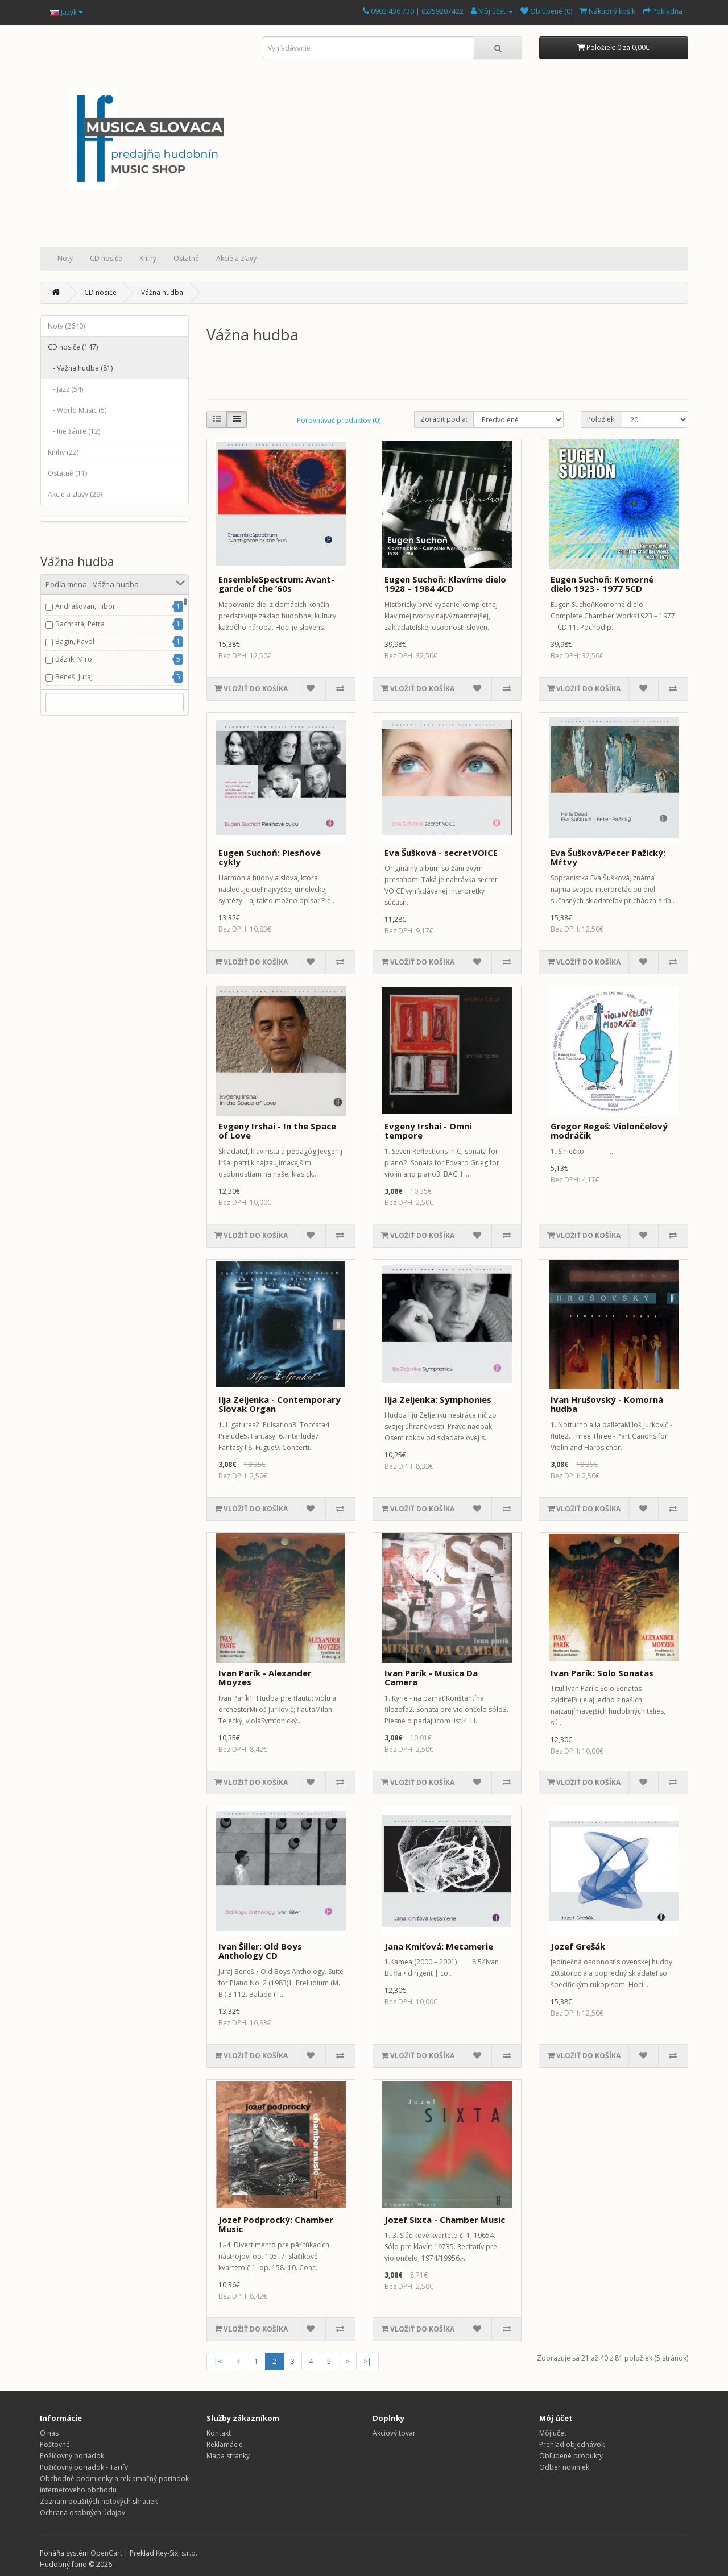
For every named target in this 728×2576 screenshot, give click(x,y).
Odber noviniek (564, 2467)
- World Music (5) (77, 410)
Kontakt (218, 2433)
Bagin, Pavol (74, 641)
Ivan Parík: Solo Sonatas (602, 1672)
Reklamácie (224, 2444)
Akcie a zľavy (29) (75, 494)
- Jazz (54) (65, 389)
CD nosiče (106, 258)
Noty (65, 258)
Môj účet (552, 2433)
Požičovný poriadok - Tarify (84, 2467)
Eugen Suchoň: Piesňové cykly (269, 857)
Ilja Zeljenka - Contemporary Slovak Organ (279, 1404)
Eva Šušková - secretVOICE (441, 852)
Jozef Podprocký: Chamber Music (275, 2224)
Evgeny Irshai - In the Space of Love (277, 1130)
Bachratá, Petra (80, 624)
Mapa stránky (228, 2456)
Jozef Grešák (578, 1946)
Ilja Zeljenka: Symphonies (437, 1399)
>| (367, 2361)
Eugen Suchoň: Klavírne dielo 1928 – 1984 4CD (445, 584)
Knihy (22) (63, 452)
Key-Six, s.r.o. (176, 2553)
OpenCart (106, 2553)
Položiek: (601, 419)
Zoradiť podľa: (444, 419)
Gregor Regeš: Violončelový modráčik (609, 1130)
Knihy (147, 258)
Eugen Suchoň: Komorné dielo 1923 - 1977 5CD (602, 584)
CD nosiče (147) (73, 347)
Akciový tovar (394, 2433)
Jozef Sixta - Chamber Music (444, 2219)
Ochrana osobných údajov (82, 2512)
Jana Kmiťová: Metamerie (438, 1946)
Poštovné (55, 2444)
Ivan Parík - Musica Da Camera (431, 1677)
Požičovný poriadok (72, 2456)
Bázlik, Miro (73, 659)
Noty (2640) (66, 326)
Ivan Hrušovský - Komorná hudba (607, 1404)
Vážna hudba (162, 292)
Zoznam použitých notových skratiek (99, 2501)
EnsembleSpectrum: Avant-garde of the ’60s (276, 584)
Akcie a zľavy (236, 258)
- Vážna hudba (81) (80, 368)
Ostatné (186, 258)
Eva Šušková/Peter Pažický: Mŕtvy (608, 857)
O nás (49, 2433)
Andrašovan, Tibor (85, 606)
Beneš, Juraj (74, 677)
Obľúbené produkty (571, 2456)
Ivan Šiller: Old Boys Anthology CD (260, 1951)
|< (218, 2361)
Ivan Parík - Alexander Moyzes (265, 1677)
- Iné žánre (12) (74, 431)
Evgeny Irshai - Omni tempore (427, 1130)
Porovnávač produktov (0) (338, 420)
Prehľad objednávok (572, 2444)
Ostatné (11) (67, 473)
